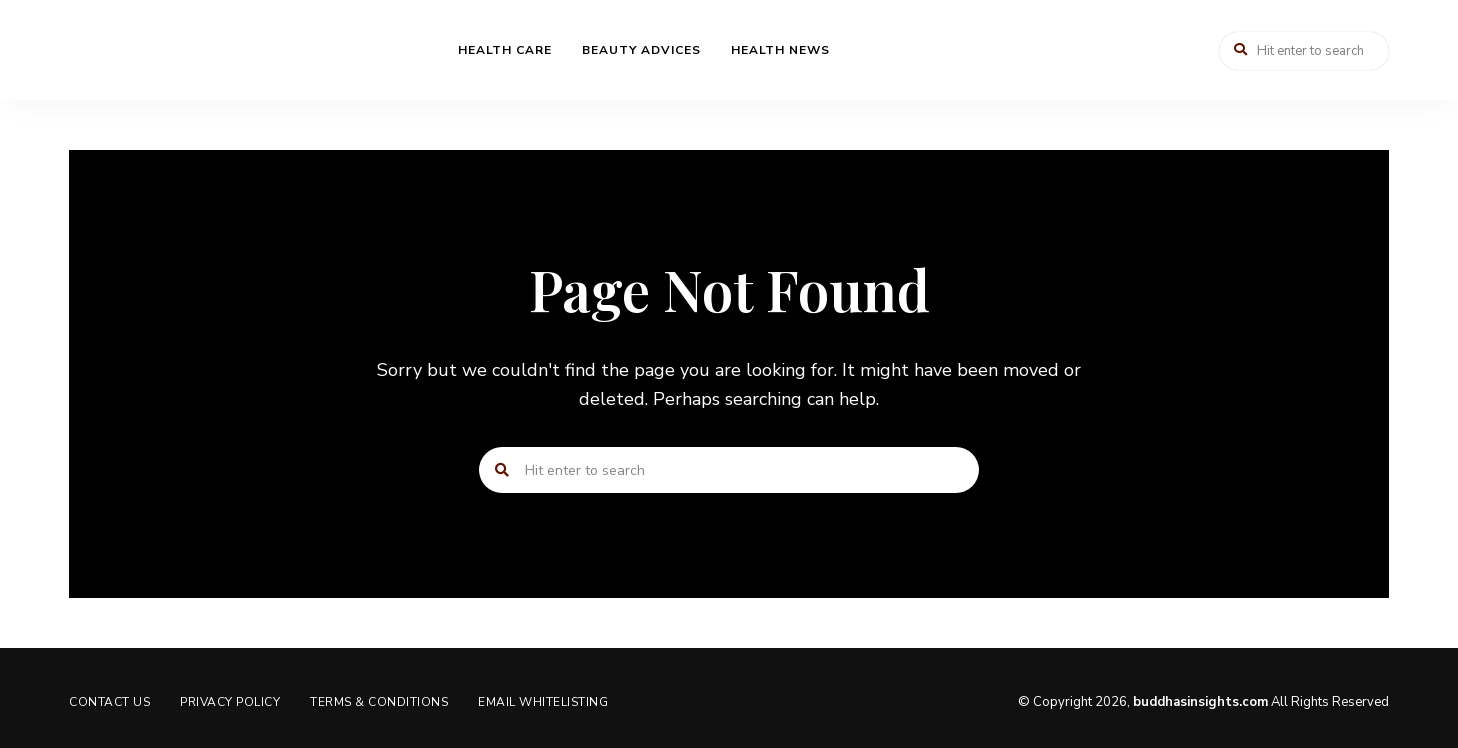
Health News (780, 50)
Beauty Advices (641, 50)
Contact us (109, 702)
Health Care (505, 50)
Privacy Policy (230, 702)
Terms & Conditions (379, 702)
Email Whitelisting (543, 702)
